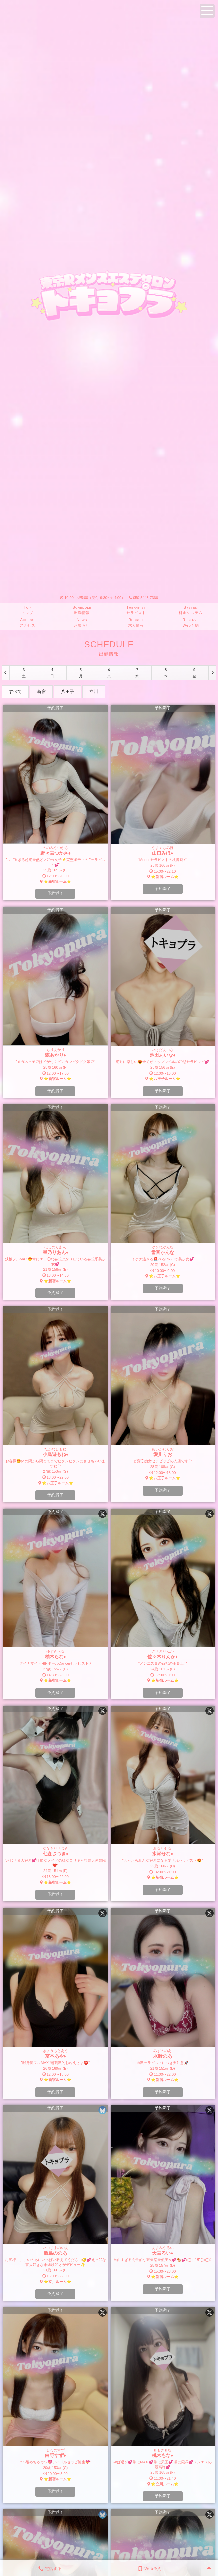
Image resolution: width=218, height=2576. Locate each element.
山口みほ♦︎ (162, 853)
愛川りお (162, 1454)
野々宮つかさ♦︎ (55, 853)
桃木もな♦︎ (162, 2455)
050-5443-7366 (143, 598)
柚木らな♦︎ (55, 1656)
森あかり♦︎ (55, 1055)
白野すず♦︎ (55, 2455)
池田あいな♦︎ (162, 1055)
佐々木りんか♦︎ (162, 1656)
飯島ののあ (55, 2253)
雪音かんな (162, 1252)
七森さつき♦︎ (55, 1853)
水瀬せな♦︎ (162, 1853)
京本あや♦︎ (55, 2056)
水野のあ (162, 2056)
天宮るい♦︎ (162, 2253)
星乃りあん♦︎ (55, 1252)
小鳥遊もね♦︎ (55, 1454)
